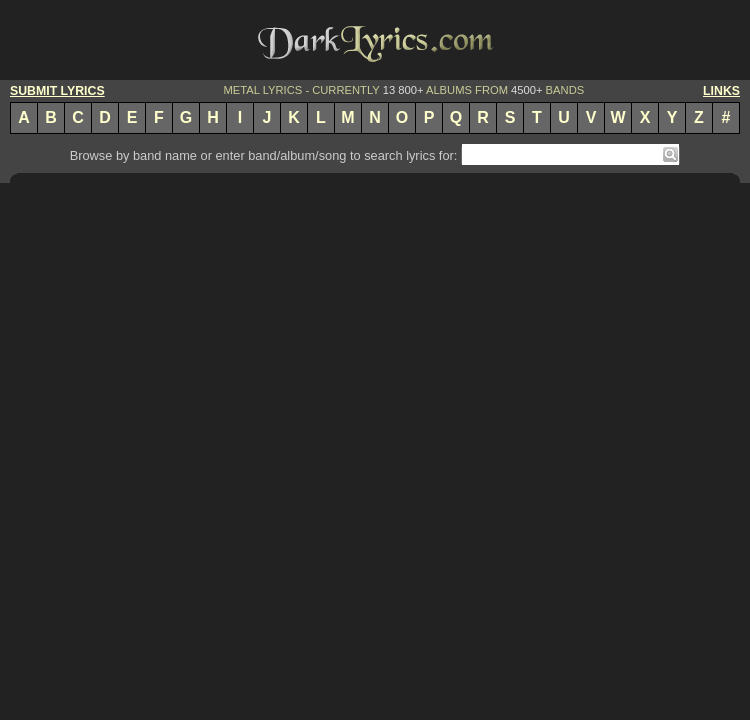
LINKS (721, 91)
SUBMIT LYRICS (57, 91)
